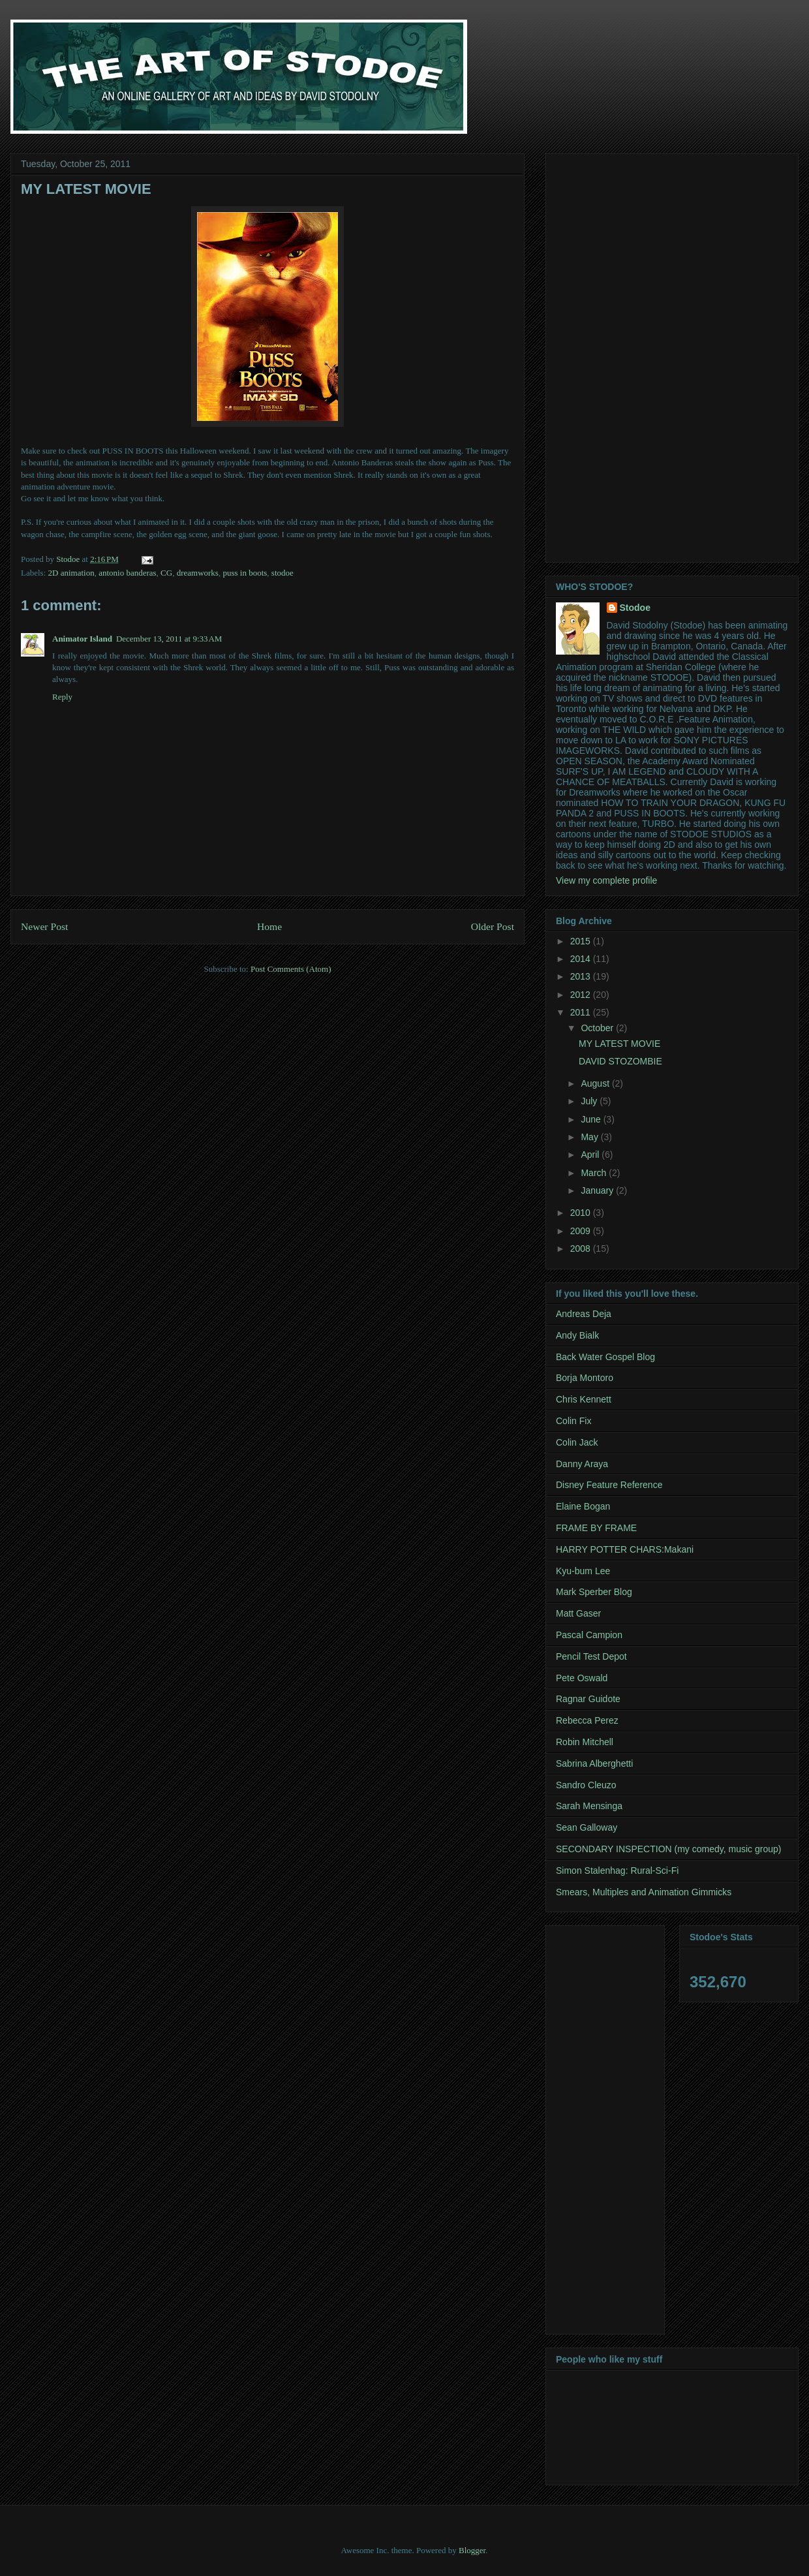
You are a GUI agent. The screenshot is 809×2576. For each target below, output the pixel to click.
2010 (581, 1212)
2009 (581, 1231)
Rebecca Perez (587, 1720)
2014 (581, 959)
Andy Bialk (577, 1335)
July (590, 1101)
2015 (581, 941)
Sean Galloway (586, 1827)
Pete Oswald (581, 1678)
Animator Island (82, 639)
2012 (581, 994)
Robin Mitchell (584, 1742)
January (598, 1190)
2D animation (71, 573)
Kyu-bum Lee (583, 1571)
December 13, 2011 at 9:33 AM (169, 639)
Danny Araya (582, 1464)
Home (269, 926)
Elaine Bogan (583, 1506)
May (590, 1137)
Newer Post (44, 926)
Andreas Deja (583, 1314)
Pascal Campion (589, 1635)
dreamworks (198, 573)
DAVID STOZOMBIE (620, 1061)
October (598, 1028)
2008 (581, 1248)
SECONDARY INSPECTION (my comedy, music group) (668, 1849)
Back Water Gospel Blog (605, 1357)
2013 (581, 976)
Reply (62, 697)
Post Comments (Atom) (291, 969)
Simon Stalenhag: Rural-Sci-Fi (617, 1870)
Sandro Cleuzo (586, 1785)
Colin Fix (573, 1421)
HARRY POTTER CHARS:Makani (625, 1549)
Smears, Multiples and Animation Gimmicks (643, 1892)
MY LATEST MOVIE (619, 1043)
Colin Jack (577, 1442)
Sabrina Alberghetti (594, 1763)
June (592, 1119)
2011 (581, 1012)
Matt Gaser (578, 1613)
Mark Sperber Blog (594, 1592)
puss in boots (244, 573)
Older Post (492, 926)
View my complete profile (606, 880)
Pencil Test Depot (591, 1656)
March (595, 1173)
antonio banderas (127, 573)
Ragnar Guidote (588, 1699)
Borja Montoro (584, 1378)
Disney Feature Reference (609, 1485)
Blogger (472, 2550)
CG (166, 573)
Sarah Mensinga (589, 1806)
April (591, 1154)
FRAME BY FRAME (596, 1528)
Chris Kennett (583, 1399)
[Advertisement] (600, 354)
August (596, 1083)
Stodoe (635, 607)
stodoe (282, 573)
